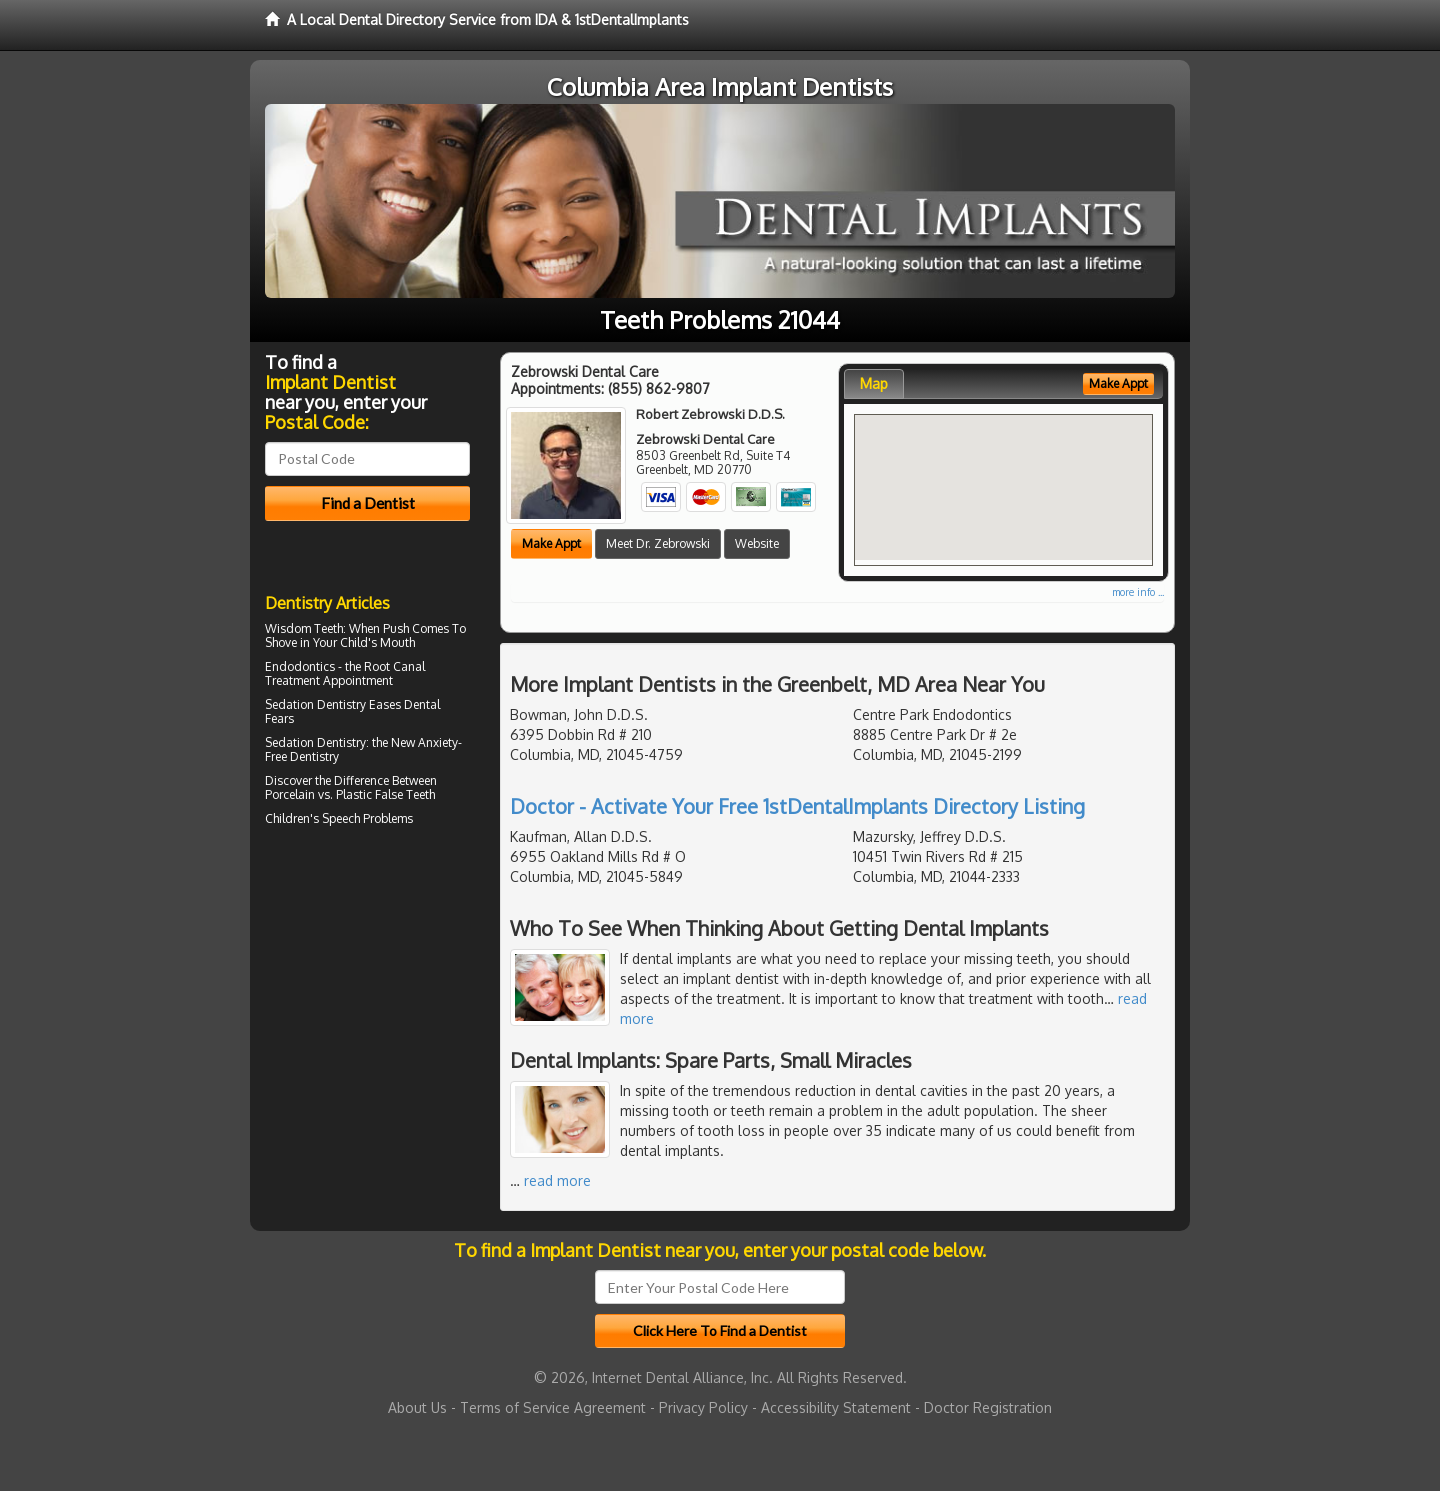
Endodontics (300, 666)
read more (557, 1180)
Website (757, 543)
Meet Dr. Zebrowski (658, 543)
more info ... (1138, 592)
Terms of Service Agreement (553, 1407)
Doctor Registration (988, 1407)
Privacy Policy (703, 1407)
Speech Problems (367, 818)
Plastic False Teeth (385, 794)
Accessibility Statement (836, 1407)
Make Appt (551, 543)
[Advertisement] (367, 1006)
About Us (417, 1407)
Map (874, 383)
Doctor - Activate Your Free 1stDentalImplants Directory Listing (797, 806)
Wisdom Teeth (304, 628)
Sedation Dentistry (315, 704)
